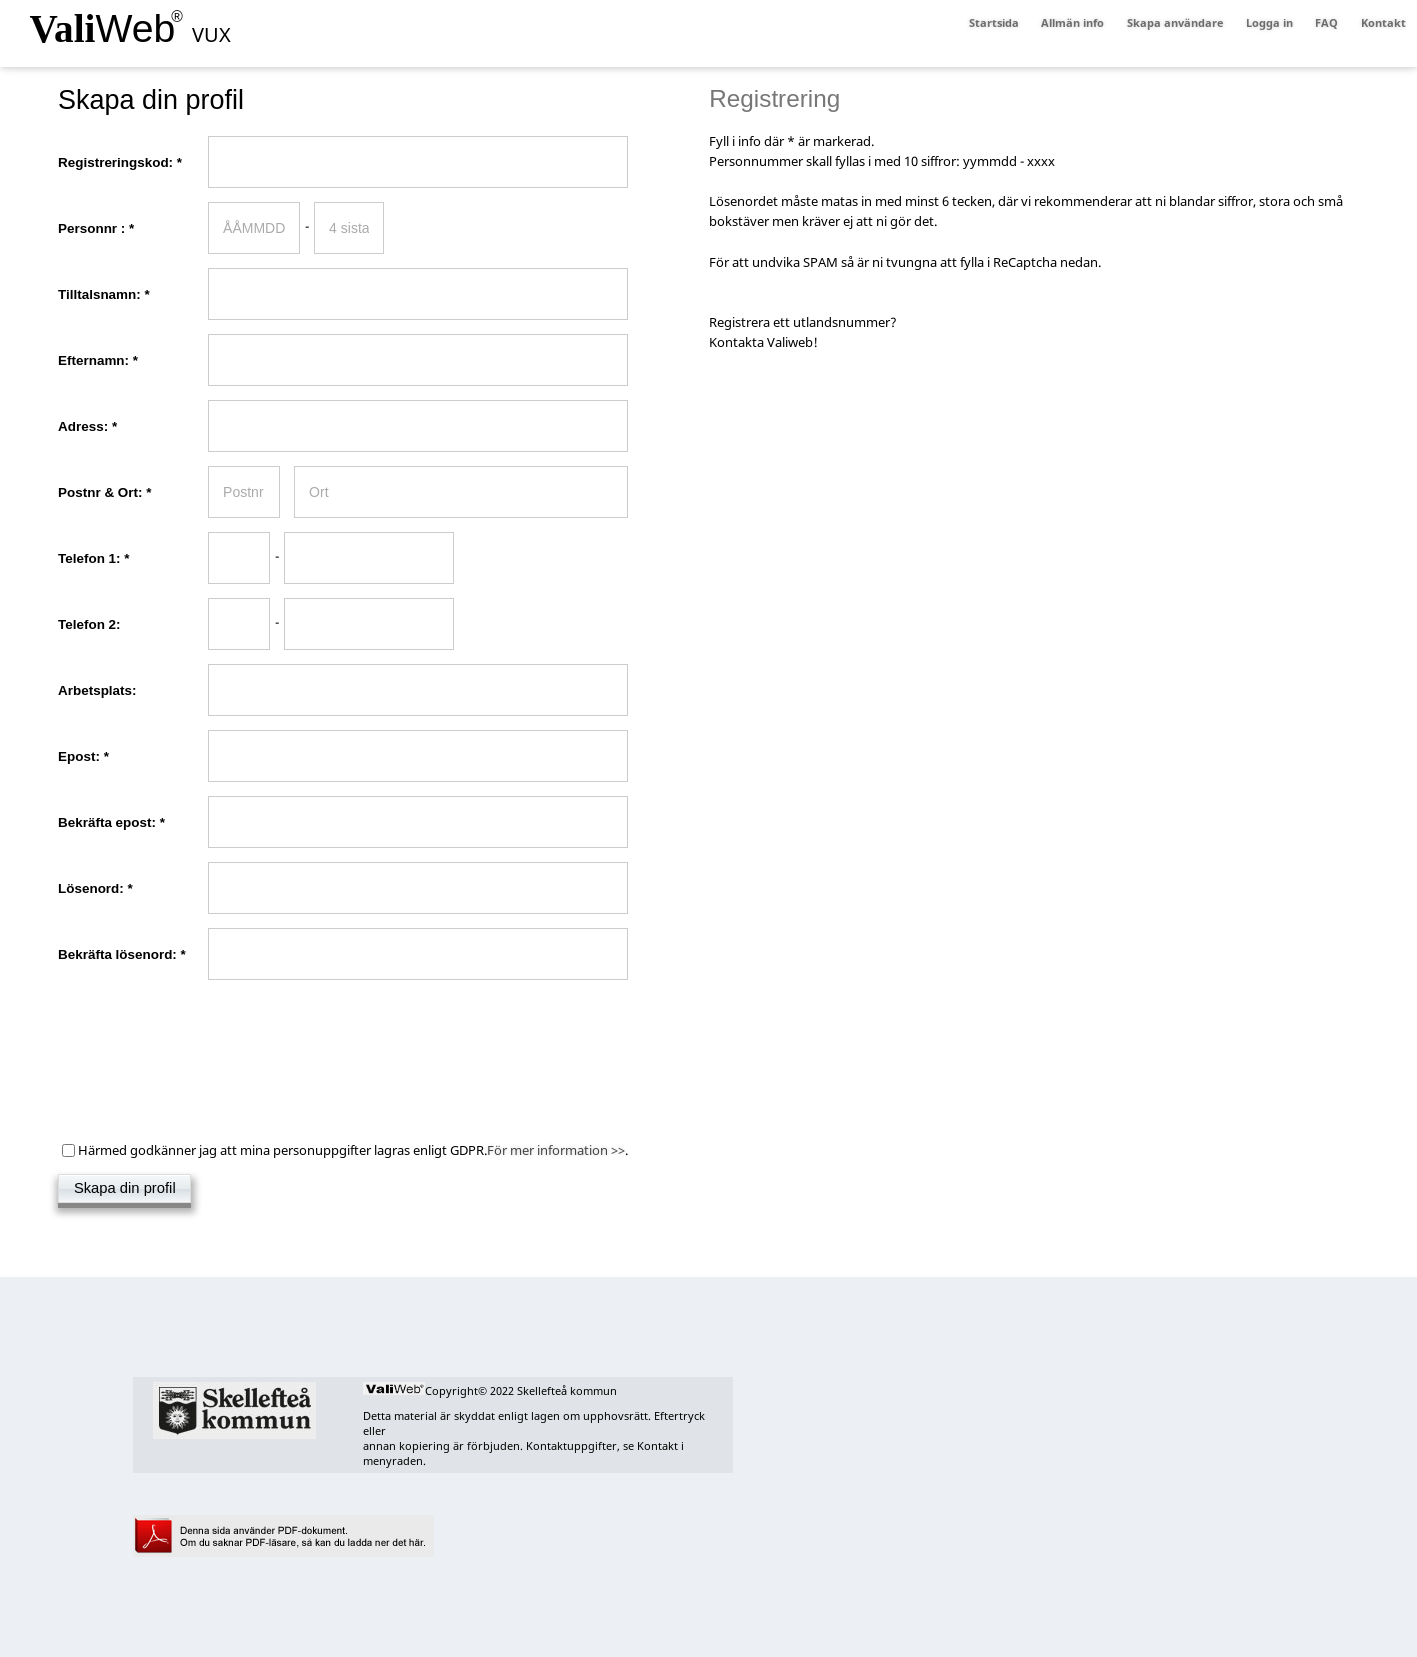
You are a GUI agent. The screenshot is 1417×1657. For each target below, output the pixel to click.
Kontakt (1383, 22)
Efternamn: (102, 360)
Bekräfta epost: (120, 822)
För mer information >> (556, 1150)
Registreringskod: (124, 162)
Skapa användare (1175, 22)
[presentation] (210, 1033)
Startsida (994, 22)
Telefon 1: (111, 558)
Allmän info (1072, 22)
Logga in (1269, 22)
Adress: (92, 426)
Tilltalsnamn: (108, 294)
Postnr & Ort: (113, 492)
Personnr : (123, 228)
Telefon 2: (98, 624)
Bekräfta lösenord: (122, 954)
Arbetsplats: (97, 690)
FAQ (1326, 22)
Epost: (88, 756)
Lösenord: (100, 888)
